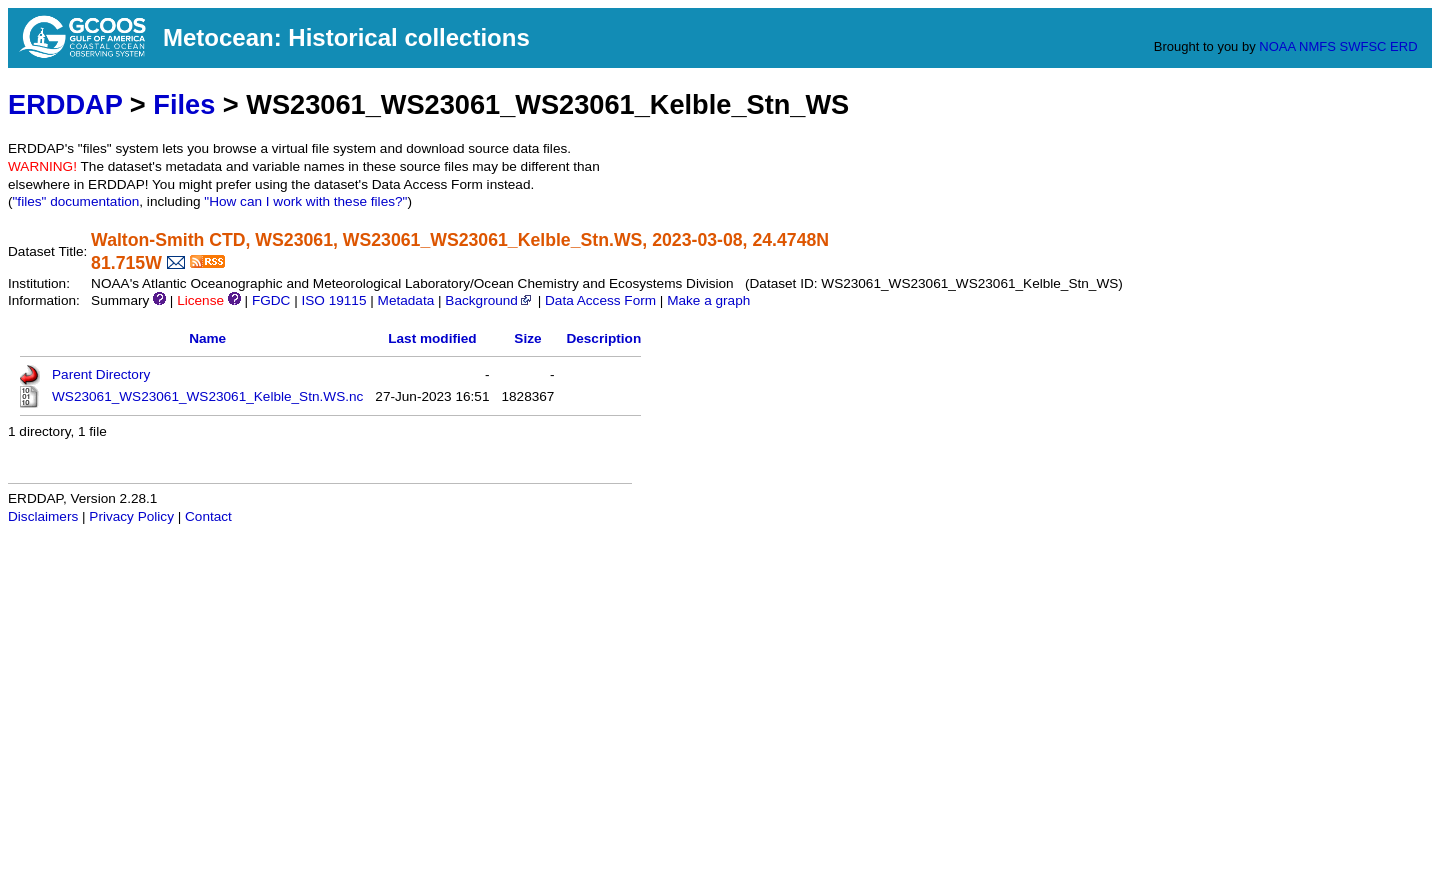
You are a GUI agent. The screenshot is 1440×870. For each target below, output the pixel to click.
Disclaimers (43, 516)
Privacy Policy (131, 516)
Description (603, 338)
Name (207, 338)
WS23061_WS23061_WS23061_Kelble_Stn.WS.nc (207, 396)
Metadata (406, 300)
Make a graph (708, 300)
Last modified (432, 338)
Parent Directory (101, 374)
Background (489, 300)
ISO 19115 (333, 300)
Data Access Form (600, 300)
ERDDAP (65, 104)
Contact (208, 516)
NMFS (1317, 46)
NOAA (1277, 46)
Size (527, 338)
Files (184, 104)
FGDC (271, 300)
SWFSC (1363, 46)
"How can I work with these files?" (305, 201)
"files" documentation (76, 201)
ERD (1403, 46)
